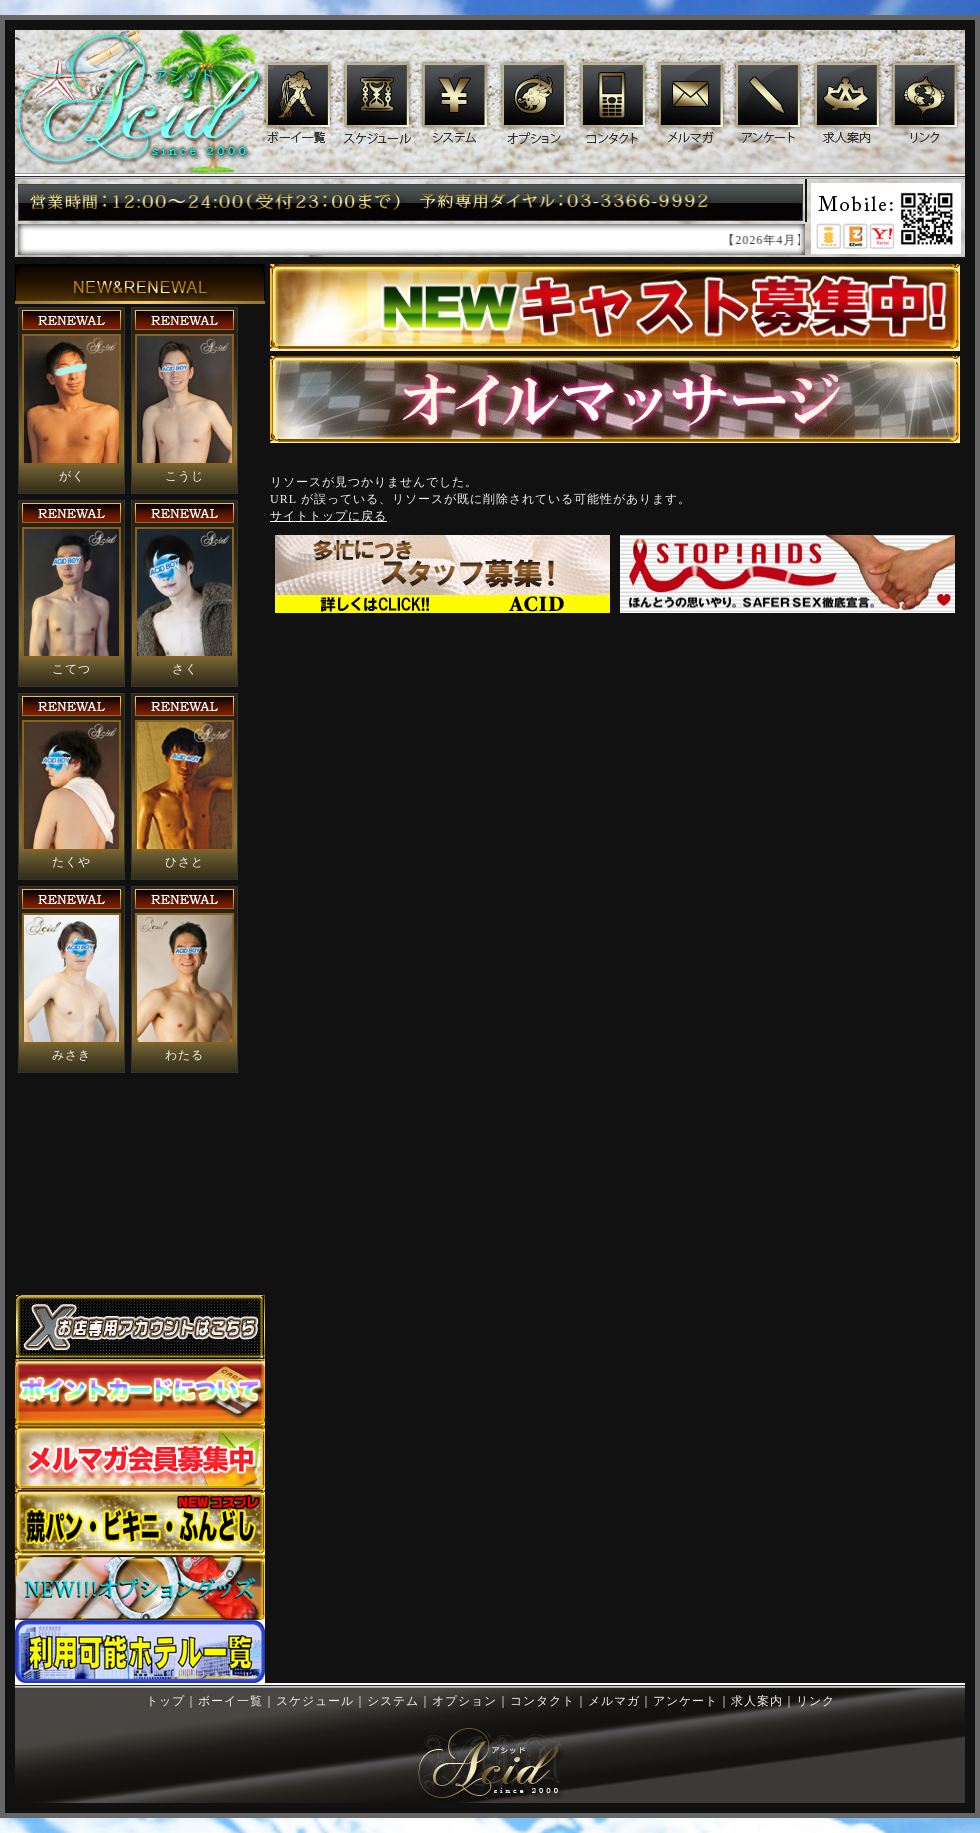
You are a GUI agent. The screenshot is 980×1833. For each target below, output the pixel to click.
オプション (533, 104)
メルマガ (690, 104)
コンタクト (612, 104)
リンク (925, 104)
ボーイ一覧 (297, 104)
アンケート (768, 104)
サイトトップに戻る (328, 516)
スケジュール (375, 104)
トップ (165, 1701)
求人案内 (846, 104)
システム (454, 104)
